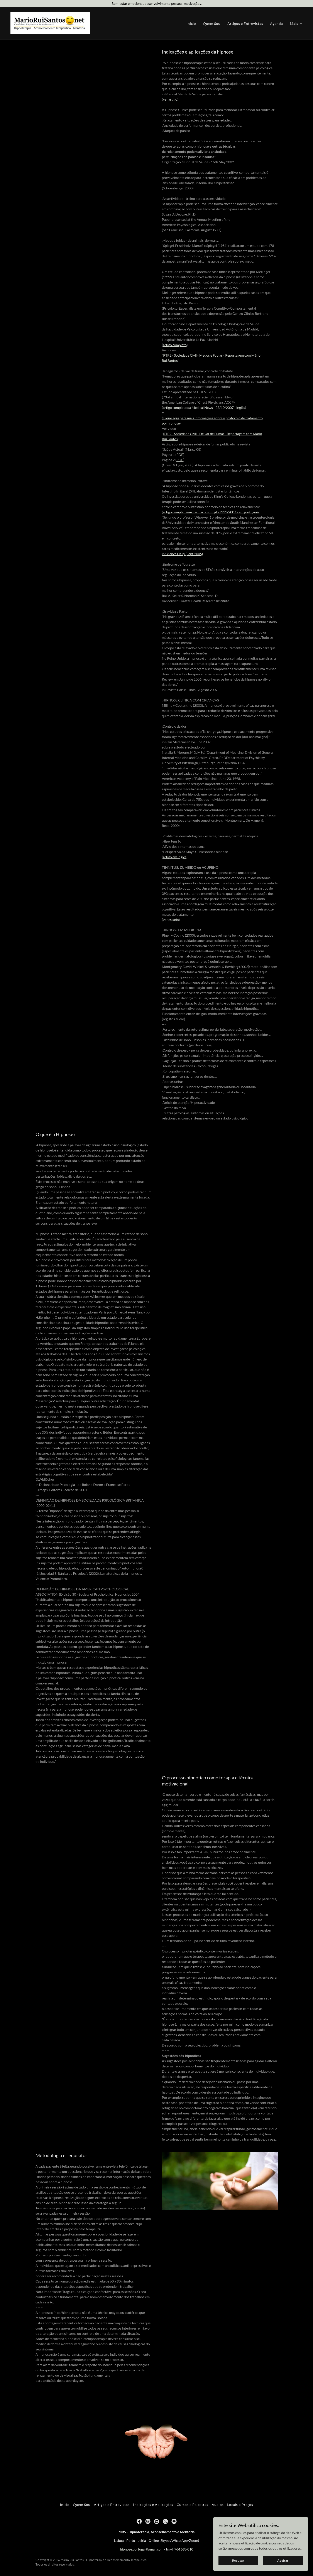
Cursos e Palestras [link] (192, 2504)
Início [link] (191, 24)
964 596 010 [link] (183, 2549)
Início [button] (64, 2504)
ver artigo (170, 99)
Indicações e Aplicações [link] (153, 2504)
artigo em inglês (174, 857)
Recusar (244, 2560)
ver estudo (171, 919)
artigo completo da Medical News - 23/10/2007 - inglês (204, 407)
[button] (296, 25)
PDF (179, 454)
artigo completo (175, 345)
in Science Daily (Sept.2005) (182, 554)
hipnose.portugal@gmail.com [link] (141, 2549)
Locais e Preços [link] (240, 2504)
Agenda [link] (276, 24)
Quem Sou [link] (211, 24)
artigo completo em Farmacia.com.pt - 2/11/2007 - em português (211, 512)
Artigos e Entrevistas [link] (245, 24)
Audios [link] (218, 2504)
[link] (51, 23)
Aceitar (284, 2560)
